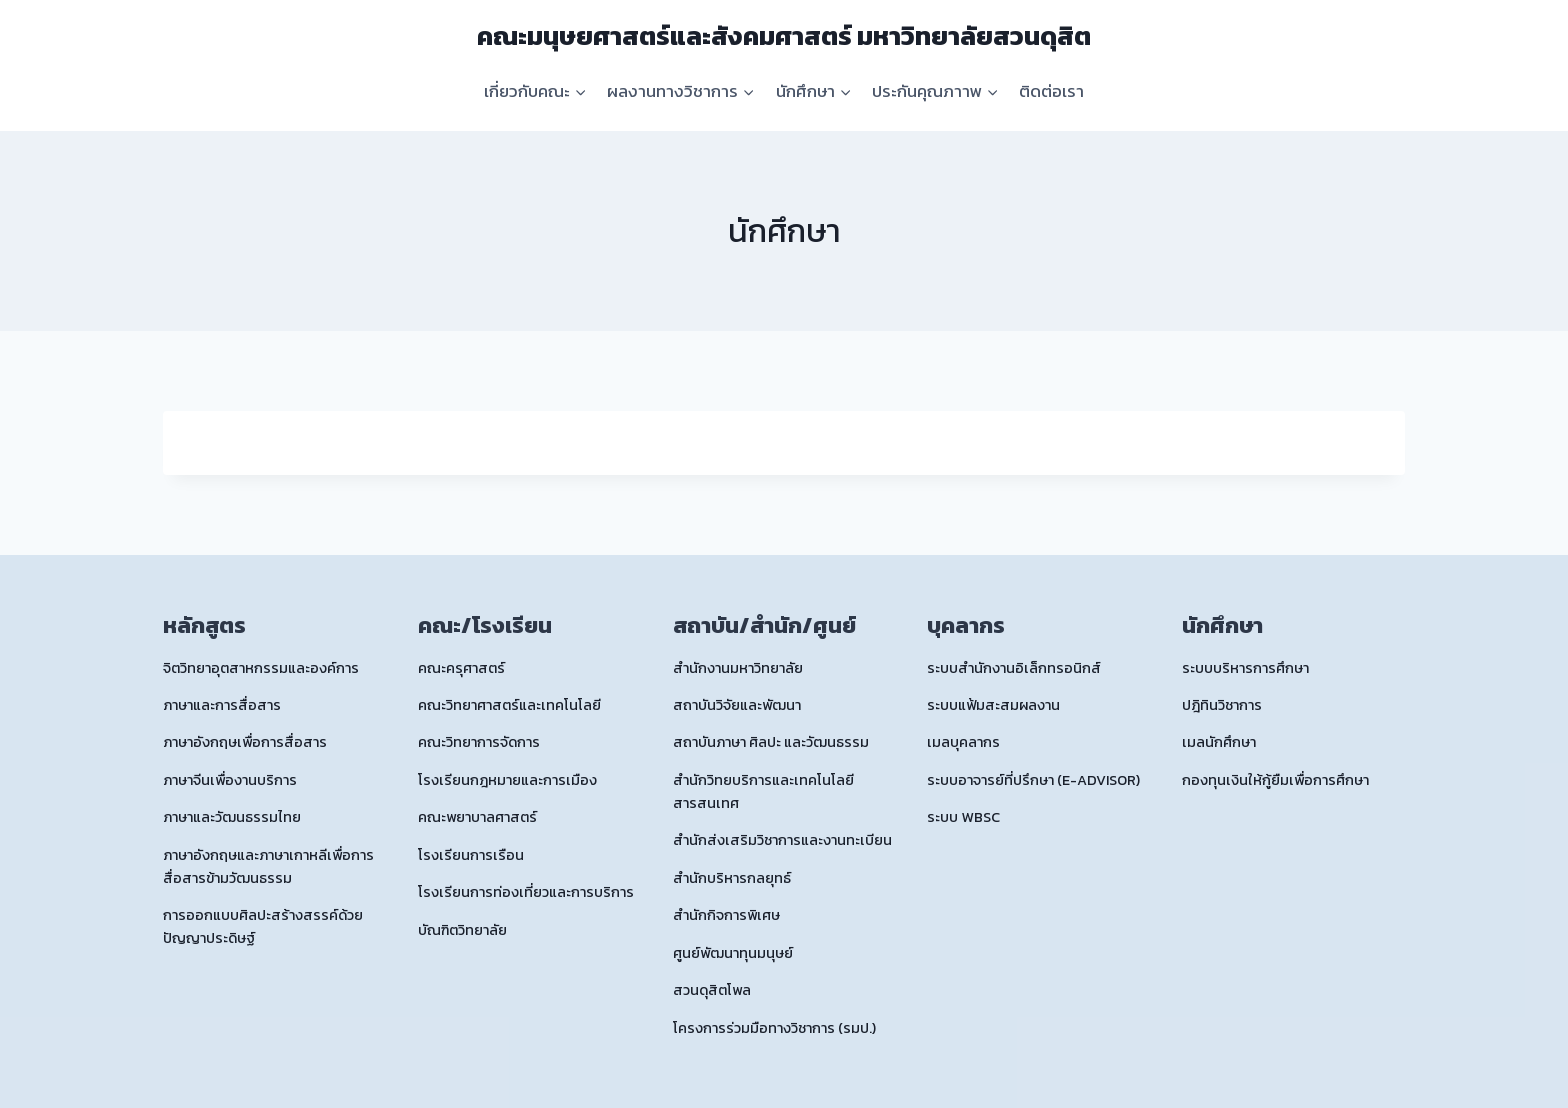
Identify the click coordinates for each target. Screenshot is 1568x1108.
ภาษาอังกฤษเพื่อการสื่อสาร (245, 742)
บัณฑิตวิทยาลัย (462, 930)
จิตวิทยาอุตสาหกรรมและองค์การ (261, 668)
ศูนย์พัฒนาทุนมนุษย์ (733, 953)
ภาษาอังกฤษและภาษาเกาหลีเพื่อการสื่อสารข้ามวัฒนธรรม (268, 866)
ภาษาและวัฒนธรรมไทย (232, 817)
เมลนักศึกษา (1219, 742)
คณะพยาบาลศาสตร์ (477, 817)
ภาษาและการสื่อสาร (222, 705)
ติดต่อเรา (1051, 91)
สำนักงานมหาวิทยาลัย (738, 668)
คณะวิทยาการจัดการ (479, 742)
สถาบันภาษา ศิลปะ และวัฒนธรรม (771, 742)
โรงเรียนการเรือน (471, 855)
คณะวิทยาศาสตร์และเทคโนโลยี (509, 705)
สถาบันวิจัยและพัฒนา (737, 705)
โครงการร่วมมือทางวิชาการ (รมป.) (774, 1028)
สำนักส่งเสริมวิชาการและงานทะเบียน (782, 840)
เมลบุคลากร (963, 742)
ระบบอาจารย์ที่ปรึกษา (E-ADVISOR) (1033, 780)
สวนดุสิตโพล (712, 990)
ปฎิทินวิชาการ (1222, 705)
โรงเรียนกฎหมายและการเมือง (507, 780)
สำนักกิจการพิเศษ (726, 915)
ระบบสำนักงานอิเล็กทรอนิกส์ (1014, 668)
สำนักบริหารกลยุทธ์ (732, 878)
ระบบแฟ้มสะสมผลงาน (993, 705)
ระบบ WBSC (963, 817)
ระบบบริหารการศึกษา (1245, 668)
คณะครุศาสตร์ (461, 668)
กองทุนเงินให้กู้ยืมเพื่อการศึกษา (1275, 780)
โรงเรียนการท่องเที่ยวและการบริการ (526, 892)
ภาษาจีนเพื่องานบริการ (230, 780)
